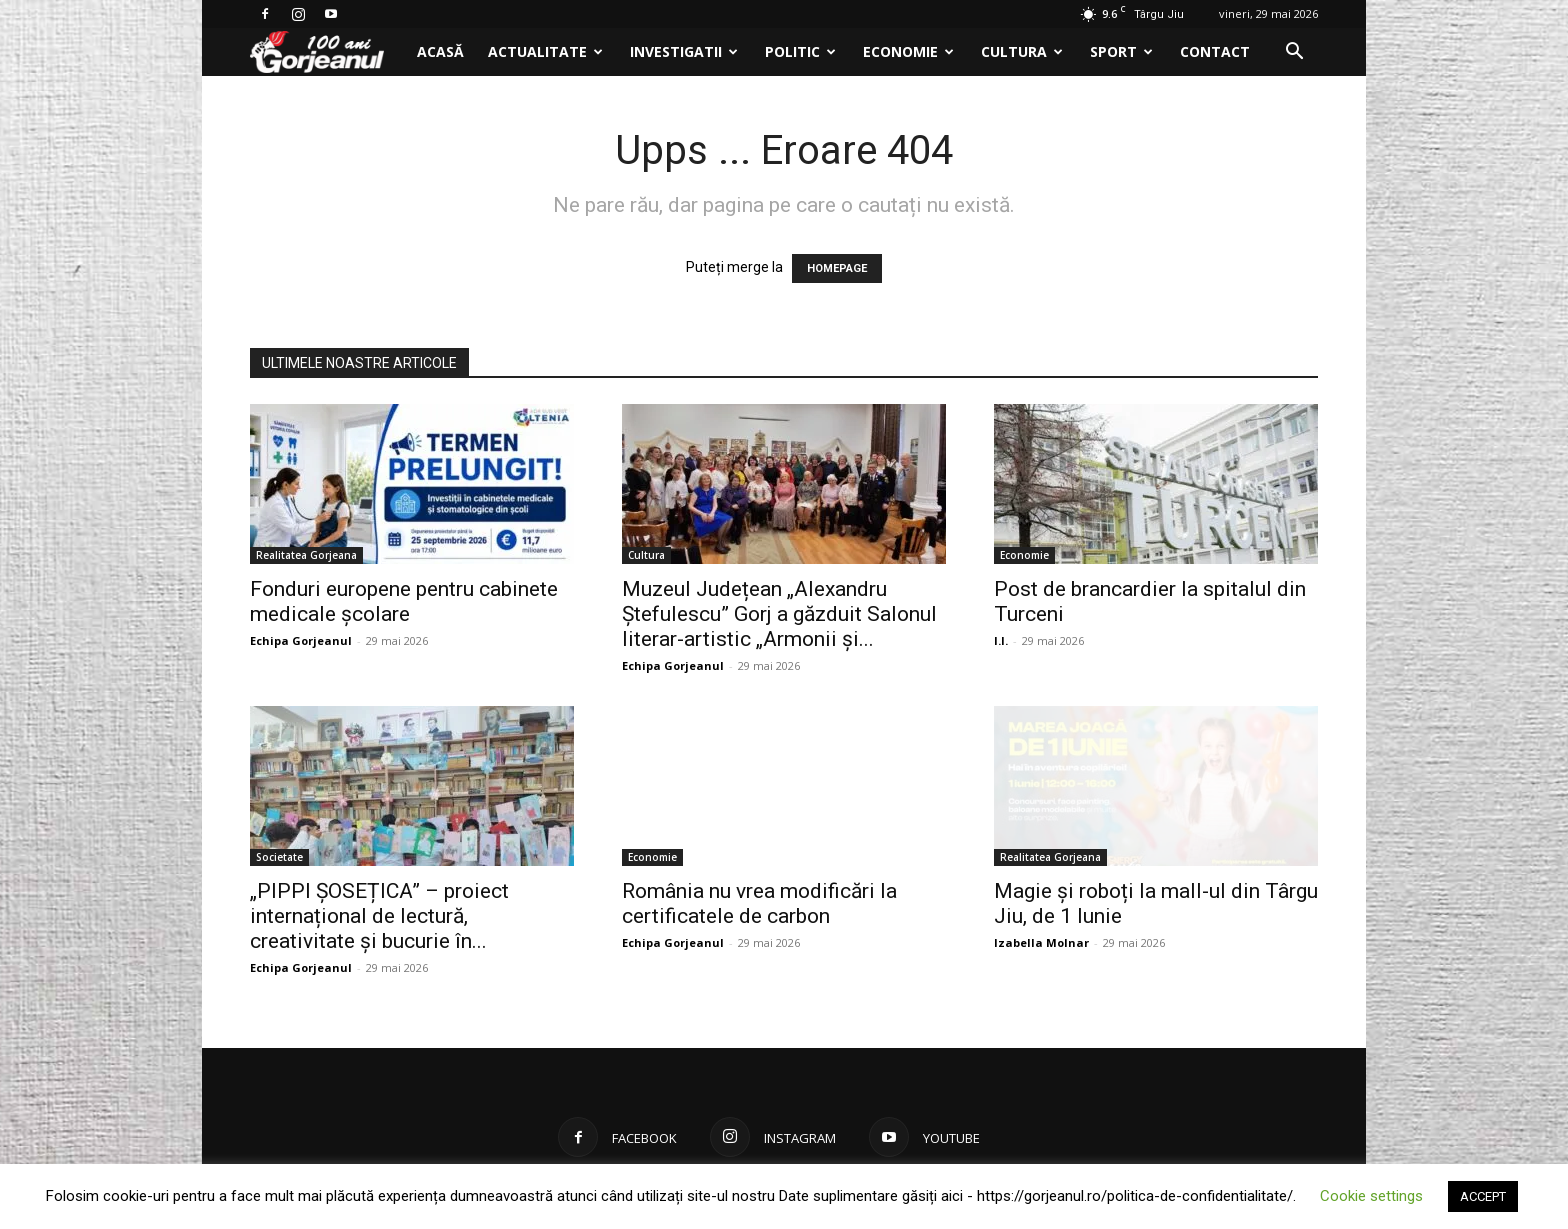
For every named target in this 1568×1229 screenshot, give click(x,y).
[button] (1294, 53)
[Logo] (327, 52)
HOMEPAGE (837, 268)
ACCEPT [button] (1483, 1196)
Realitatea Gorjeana (306, 555)
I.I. (1001, 640)
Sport (1121, 51)
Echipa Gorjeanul (301, 640)
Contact (1215, 51)
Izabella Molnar (1041, 942)
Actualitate (545, 51)
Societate (279, 857)
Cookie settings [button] (1371, 1196)
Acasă (440, 51)
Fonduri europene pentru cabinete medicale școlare (404, 601)
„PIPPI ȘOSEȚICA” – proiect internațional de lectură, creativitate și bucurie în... (379, 916)
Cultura (1022, 51)
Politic (800, 51)
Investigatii (684, 51)
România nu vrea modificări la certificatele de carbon (759, 903)
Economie (908, 51)
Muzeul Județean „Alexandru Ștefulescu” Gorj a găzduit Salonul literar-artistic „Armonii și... (779, 614)
